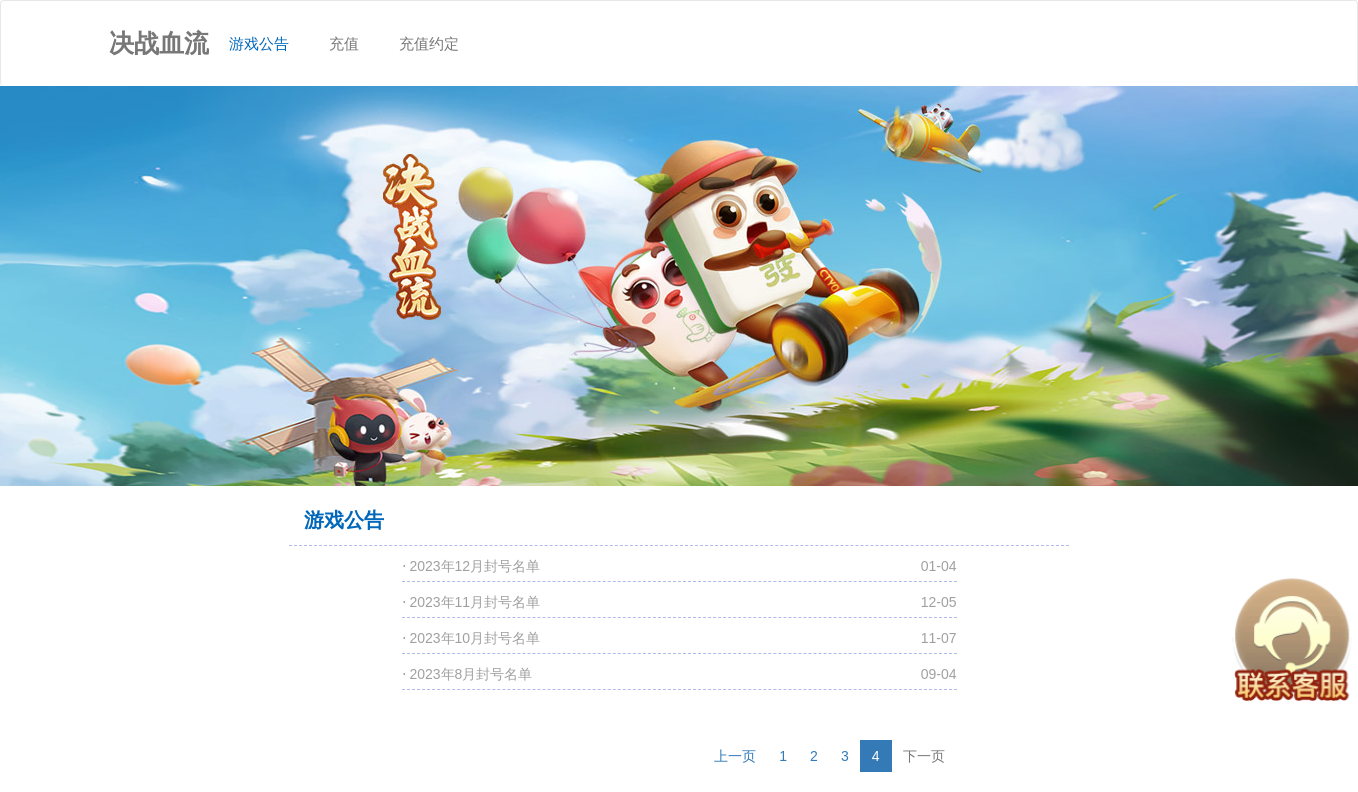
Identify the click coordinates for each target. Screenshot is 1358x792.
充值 (344, 43)
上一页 (735, 756)
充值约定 (429, 43)
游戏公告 (269, 26)
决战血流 (159, 43)
